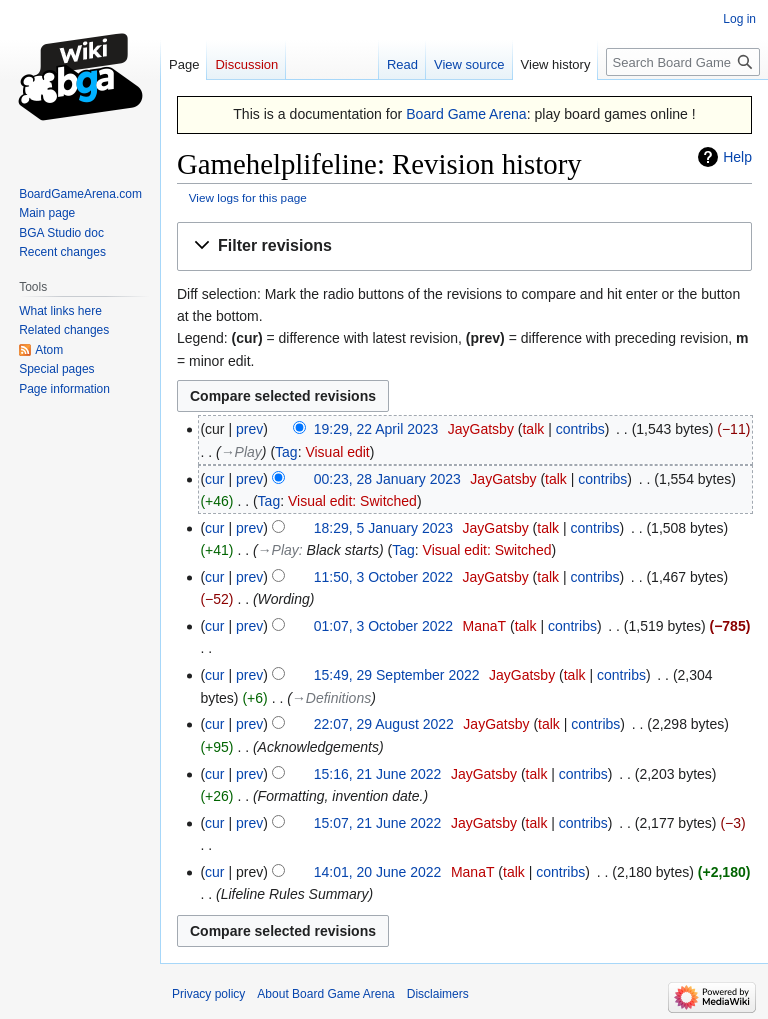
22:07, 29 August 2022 (384, 724)
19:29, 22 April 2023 (376, 429)
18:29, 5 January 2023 (383, 528)
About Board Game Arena (325, 994)
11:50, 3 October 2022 (383, 577)
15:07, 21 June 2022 (378, 823)
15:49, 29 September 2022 (397, 675)
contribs (580, 429)
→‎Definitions (331, 698)
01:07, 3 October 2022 (383, 626)
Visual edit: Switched (352, 501)
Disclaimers (438, 994)
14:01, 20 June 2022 (378, 872)
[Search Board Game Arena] (683, 62)
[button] (464, 246)
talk (533, 429)
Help (737, 157)
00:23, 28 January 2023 (387, 479)
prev (249, 429)
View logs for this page (248, 197)
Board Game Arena (466, 114)
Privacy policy (208, 994)
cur (214, 479)
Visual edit (337, 452)
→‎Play (241, 452)
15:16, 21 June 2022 (378, 774)
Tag (286, 452)
